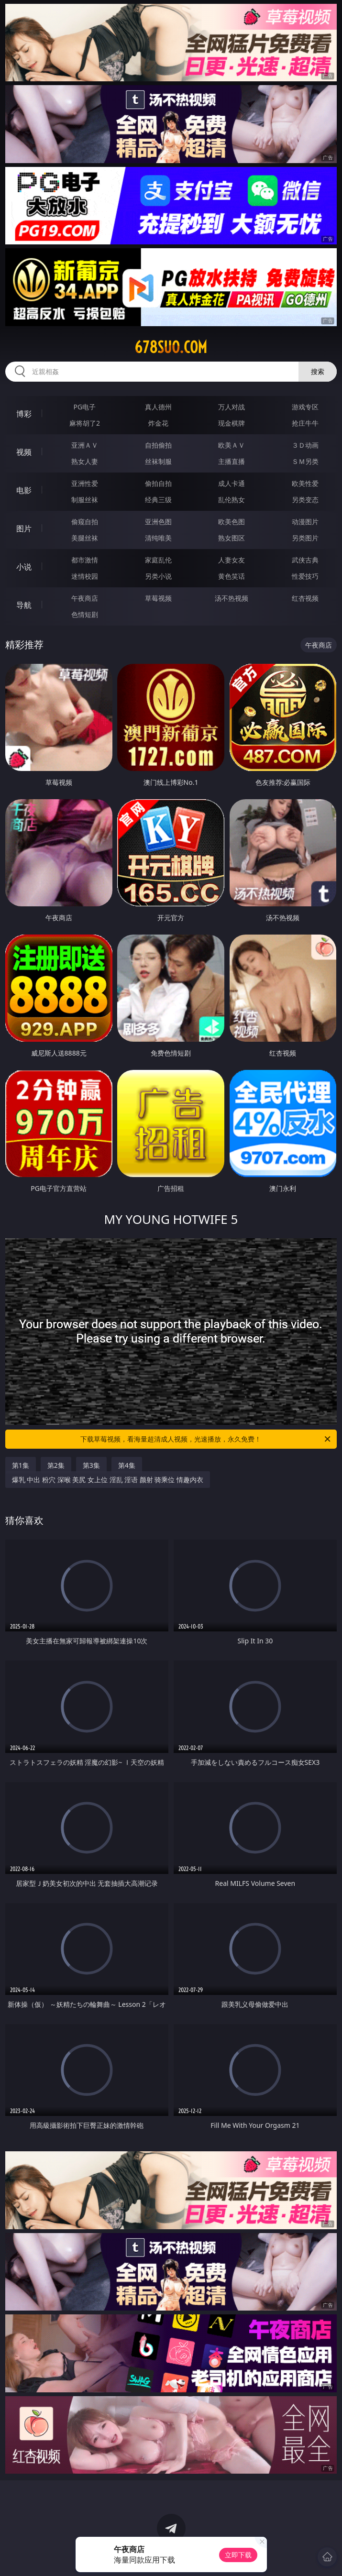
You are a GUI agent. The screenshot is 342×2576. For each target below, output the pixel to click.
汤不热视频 (231, 598)
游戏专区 (305, 406)
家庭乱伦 (158, 559)
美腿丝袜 (84, 537)
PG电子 (85, 406)
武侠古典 (305, 559)
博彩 (24, 413)
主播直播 (231, 461)
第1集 (20, 1465)
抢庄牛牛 (305, 423)
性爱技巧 (305, 576)
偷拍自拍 (158, 483)
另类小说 (158, 576)
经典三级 (158, 499)
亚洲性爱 (84, 483)
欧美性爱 (305, 483)
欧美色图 (231, 521)
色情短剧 (84, 614)
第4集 (126, 1465)
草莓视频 (158, 598)
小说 (24, 566)
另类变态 (305, 499)
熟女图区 (231, 537)
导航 (24, 605)
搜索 (317, 371)
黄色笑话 (231, 576)
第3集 (91, 1465)
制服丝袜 (84, 499)
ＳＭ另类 (305, 461)
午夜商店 (84, 598)
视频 (24, 452)
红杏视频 (305, 598)
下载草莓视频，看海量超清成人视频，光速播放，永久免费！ (206, 1439)
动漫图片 (305, 521)
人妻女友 (231, 559)
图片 (24, 528)
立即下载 (238, 2554)
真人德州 (158, 406)
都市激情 (84, 559)
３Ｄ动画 (305, 445)
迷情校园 (84, 576)
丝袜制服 (158, 461)
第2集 (56, 1465)
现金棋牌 (231, 423)
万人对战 (231, 406)
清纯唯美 (158, 537)
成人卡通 (231, 483)
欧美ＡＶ (231, 445)
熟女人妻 (84, 461)
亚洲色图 (158, 521)
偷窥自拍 (84, 521)
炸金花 (158, 423)
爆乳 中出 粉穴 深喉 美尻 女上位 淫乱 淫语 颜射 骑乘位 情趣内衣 (107, 1479)
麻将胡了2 (84, 423)
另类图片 (305, 537)
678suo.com (170, 347)
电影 (24, 490)
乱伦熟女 (231, 499)
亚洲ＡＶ (84, 445)
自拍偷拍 (158, 445)
